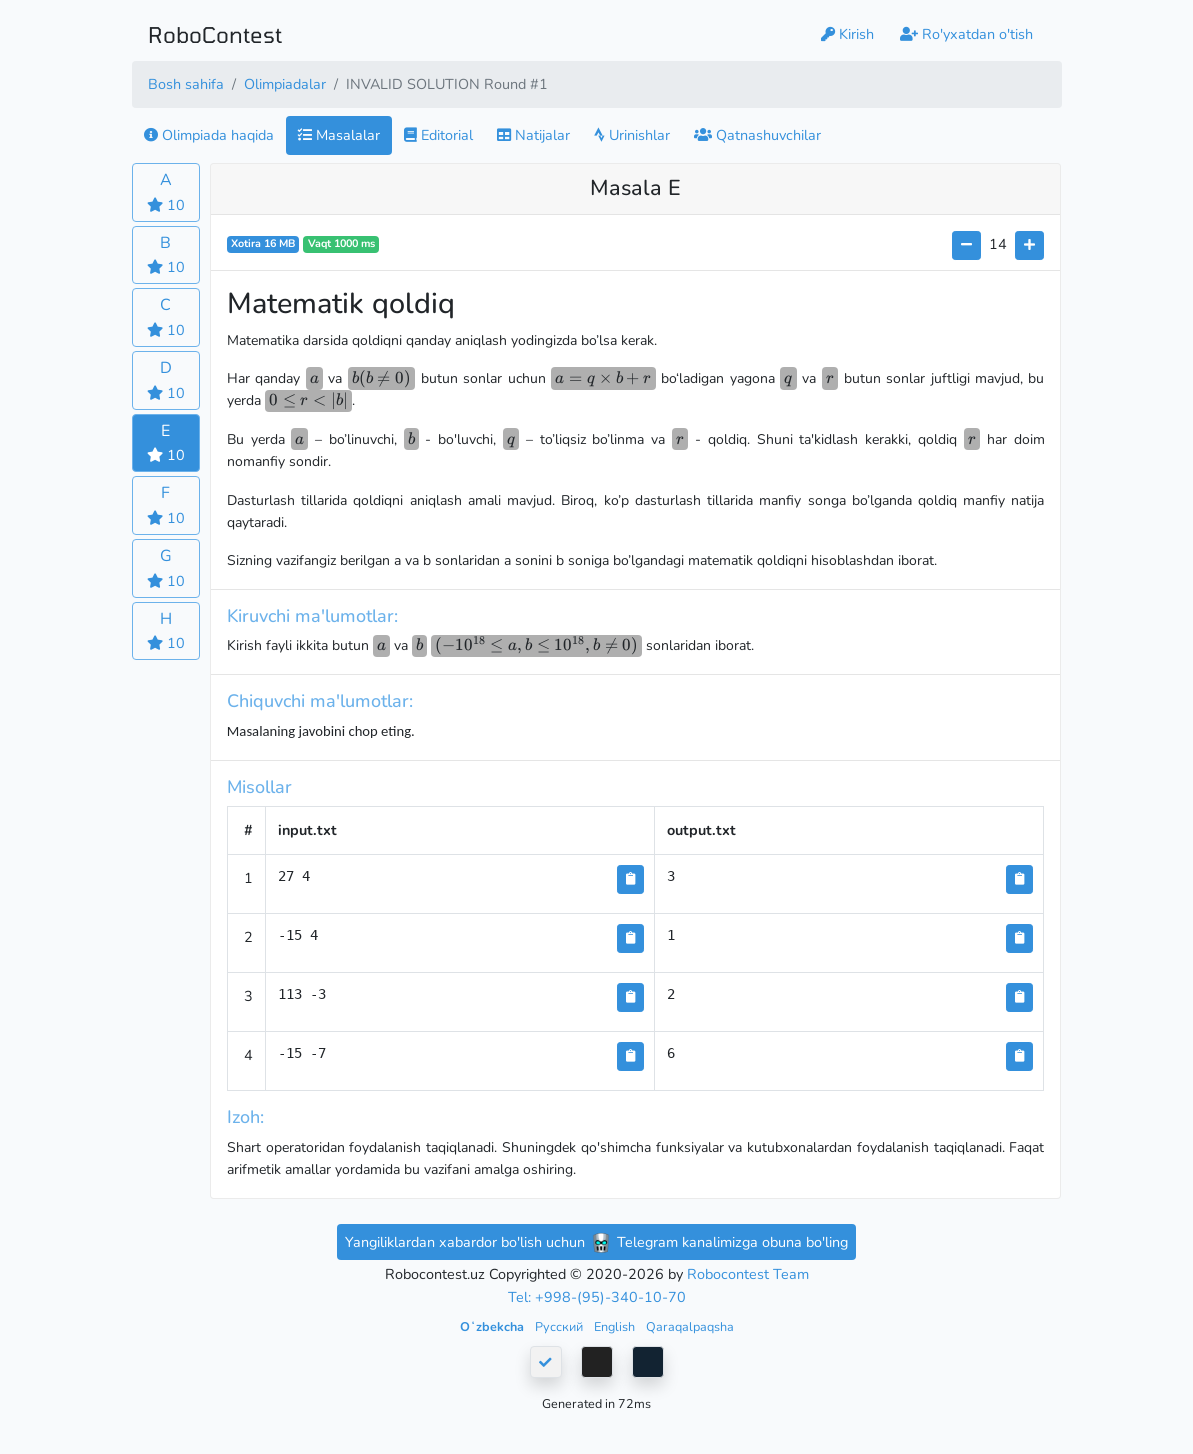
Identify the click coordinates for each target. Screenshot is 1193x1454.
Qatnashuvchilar (757, 135)
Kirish (847, 34)
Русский (560, 1326)
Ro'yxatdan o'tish (966, 34)
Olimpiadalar (285, 84)
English (616, 1326)
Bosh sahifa (186, 84)
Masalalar (339, 135)
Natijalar (533, 135)
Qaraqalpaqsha (690, 1326)
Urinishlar (632, 135)
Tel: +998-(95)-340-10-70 (597, 1297)
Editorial (438, 135)
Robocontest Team (748, 1274)
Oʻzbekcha (493, 1326)
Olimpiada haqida (209, 135)
